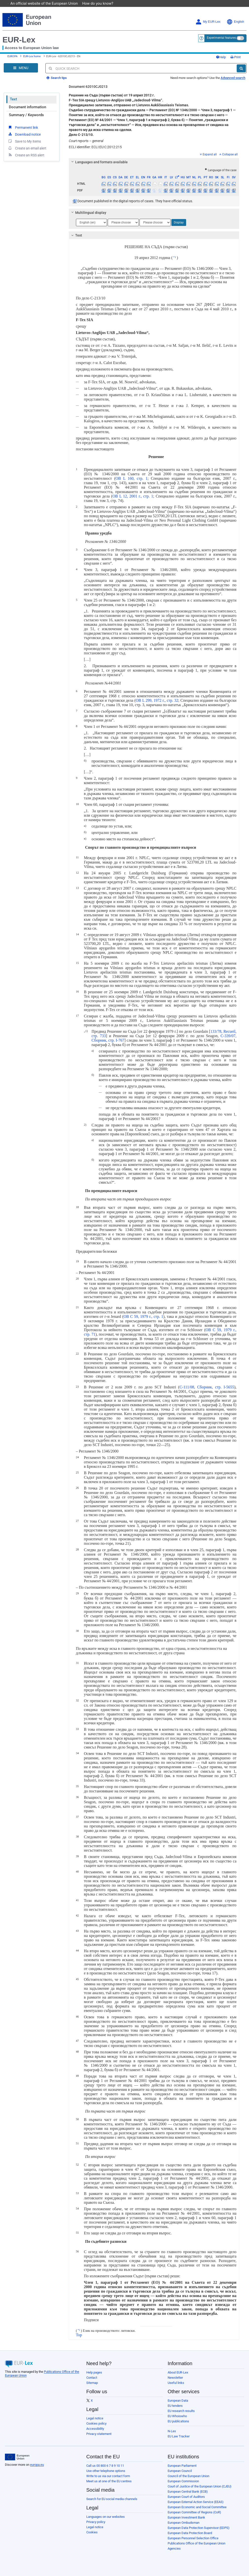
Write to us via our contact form (108, 2476)
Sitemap (92, 2383)
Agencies (174, 2548)
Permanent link (23, 127)
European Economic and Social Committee (197, 2507)
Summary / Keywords (26, 115)
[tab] (154, 162)
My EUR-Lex (208, 22)
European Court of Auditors (186, 2497)
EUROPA (12, 56)
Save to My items (24, 141)
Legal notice (94, 2418)
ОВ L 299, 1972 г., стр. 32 (157, 700)
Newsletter (175, 2377)
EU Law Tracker (179, 2436)
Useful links (176, 2383)
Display (179, 222)
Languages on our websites (105, 2517)
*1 (174, 257)
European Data (178, 2400)
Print (236, 57)
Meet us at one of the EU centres (109, 2481)
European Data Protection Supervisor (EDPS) (199, 2528)
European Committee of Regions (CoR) (194, 2512)
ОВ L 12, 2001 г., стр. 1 (132, 496)
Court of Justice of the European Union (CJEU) (199, 2486)
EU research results (181, 2411)
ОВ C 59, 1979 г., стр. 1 (143, 1316)
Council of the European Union (188, 2476)
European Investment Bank (186, 2517)
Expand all (208, 154)
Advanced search (233, 78)
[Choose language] (91, 222)
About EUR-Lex (178, 2372)
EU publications (178, 2421)
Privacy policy (95, 2522)
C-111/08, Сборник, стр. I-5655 (206, 1387)
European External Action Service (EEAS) (196, 2502)
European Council (180, 2471)
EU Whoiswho (177, 2416)
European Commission (183, 2481)
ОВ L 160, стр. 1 (131, 478)
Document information (27, 107)
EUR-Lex (18, 39)
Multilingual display (88, 213)
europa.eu (37, 2464)
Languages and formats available (99, 162)
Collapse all (228, 154)
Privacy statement (98, 2434)
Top (79, 2335)
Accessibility (95, 2428)
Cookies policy (96, 2423)
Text (13, 99)
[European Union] (17, 2457)
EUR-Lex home (32, 56)
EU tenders (175, 2406)
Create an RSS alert (26, 154)
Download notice (24, 134)
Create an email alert (27, 148)
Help (221, 57)
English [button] (235, 22)
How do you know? (100, 3)
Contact (91, 2377)
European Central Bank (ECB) (188, 2491)
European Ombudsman (183, 2522)
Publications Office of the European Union (196, 2543)
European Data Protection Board (190, 2533)
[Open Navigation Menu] (21, 68)
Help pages (94, 2372)
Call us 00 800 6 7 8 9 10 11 (105, 2465)
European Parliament (182, 2465)
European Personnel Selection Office (193, 2538)
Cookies (92, 2532)
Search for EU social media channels (111, 2499)
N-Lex (172, 2431)
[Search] (241, 68)
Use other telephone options (105, 2471)
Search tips (57, 78)
